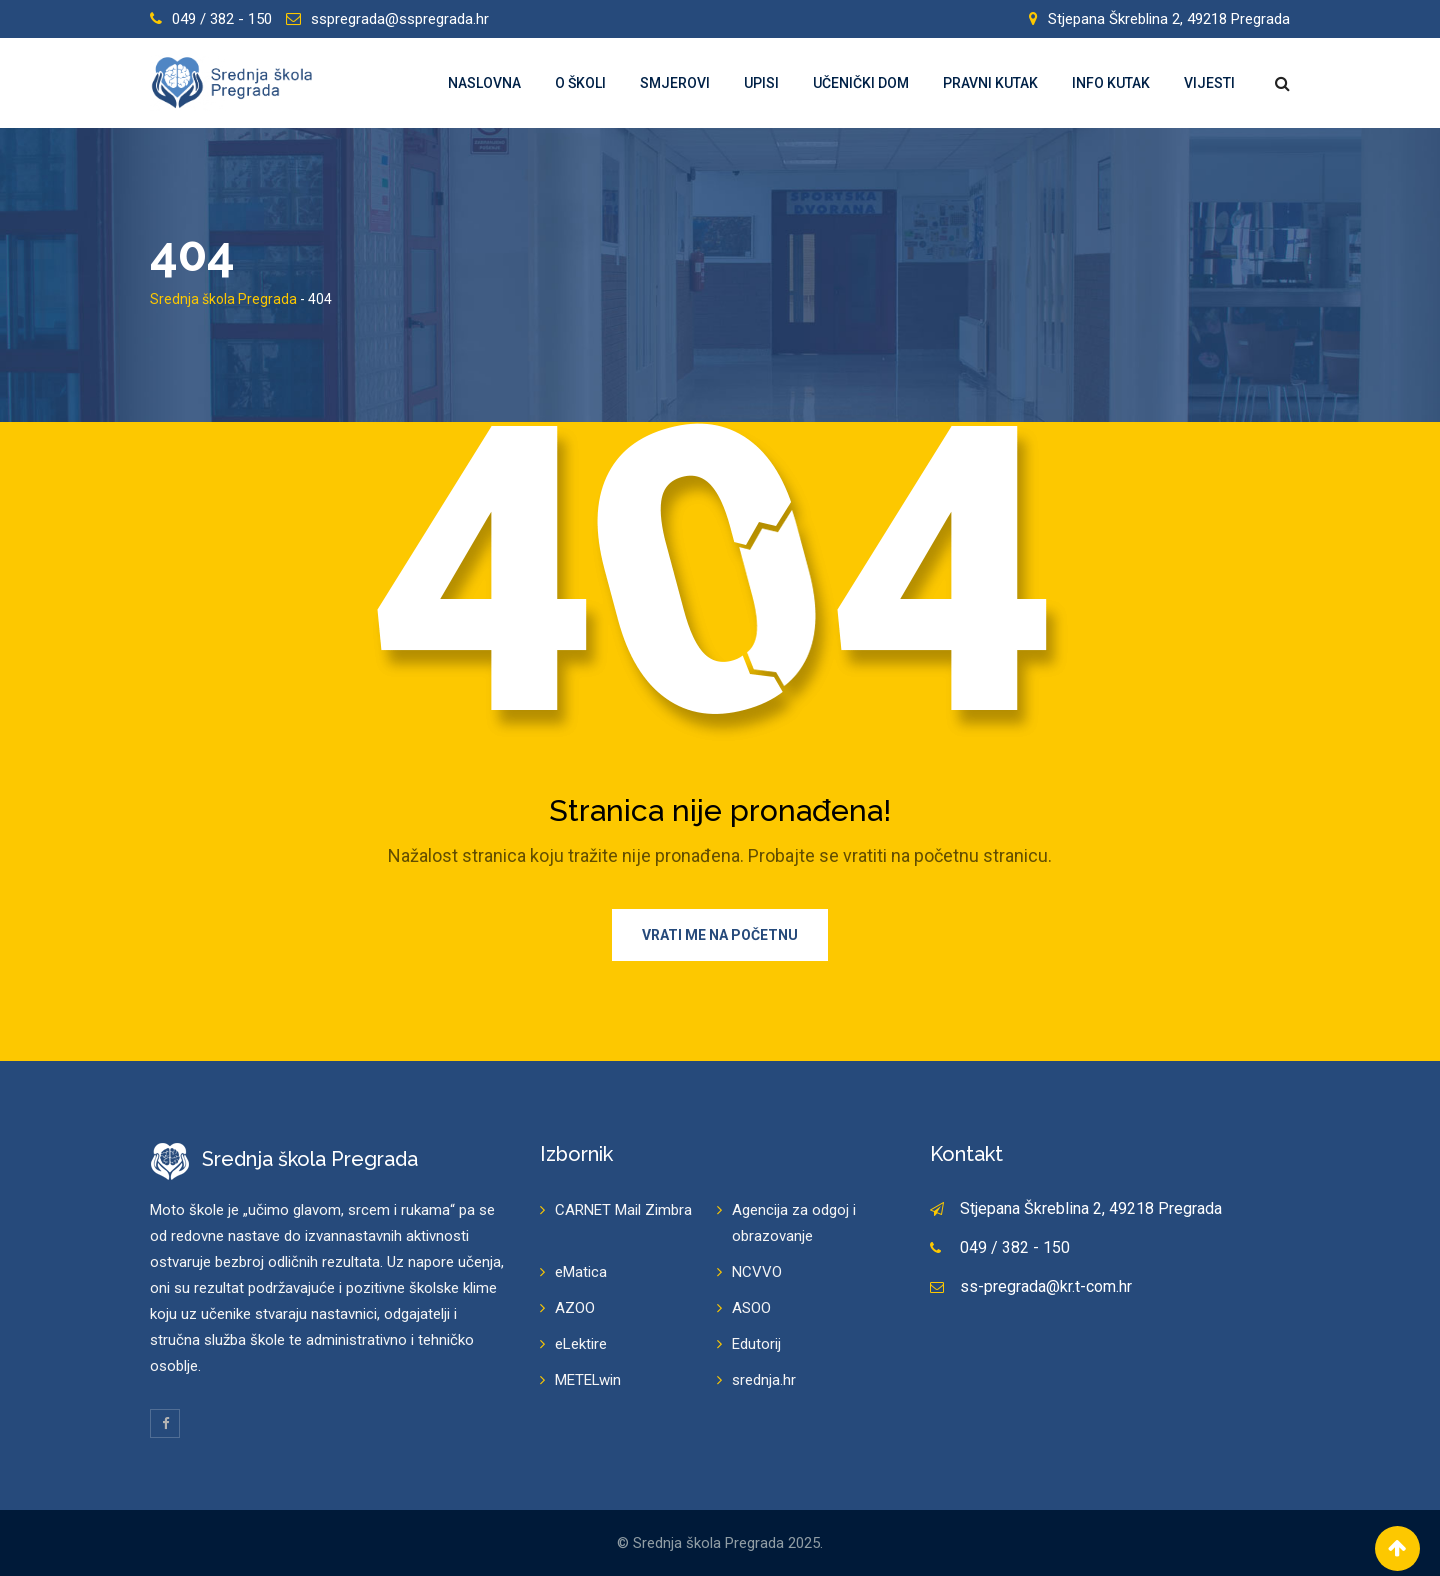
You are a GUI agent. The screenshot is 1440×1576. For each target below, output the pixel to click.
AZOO (575, 1308)
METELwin (588, 1380)
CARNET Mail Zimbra (623, 1210)
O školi (580, 83)
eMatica (581, 1272)
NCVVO (757, 1272)
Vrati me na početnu (720, 935)
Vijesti (1209, 83)
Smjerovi (675, 83)
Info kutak (1111, 83)
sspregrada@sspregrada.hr (400, 19)
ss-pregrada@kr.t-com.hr (1046, 1286)
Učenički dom (861, 83)
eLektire (581, 1344)
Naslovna (484, 83)
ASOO (751, 1308)
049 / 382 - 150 (222, 19)
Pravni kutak (990, 83)
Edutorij (756, 1344)
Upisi (761, 83)
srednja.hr (764, 1380)
